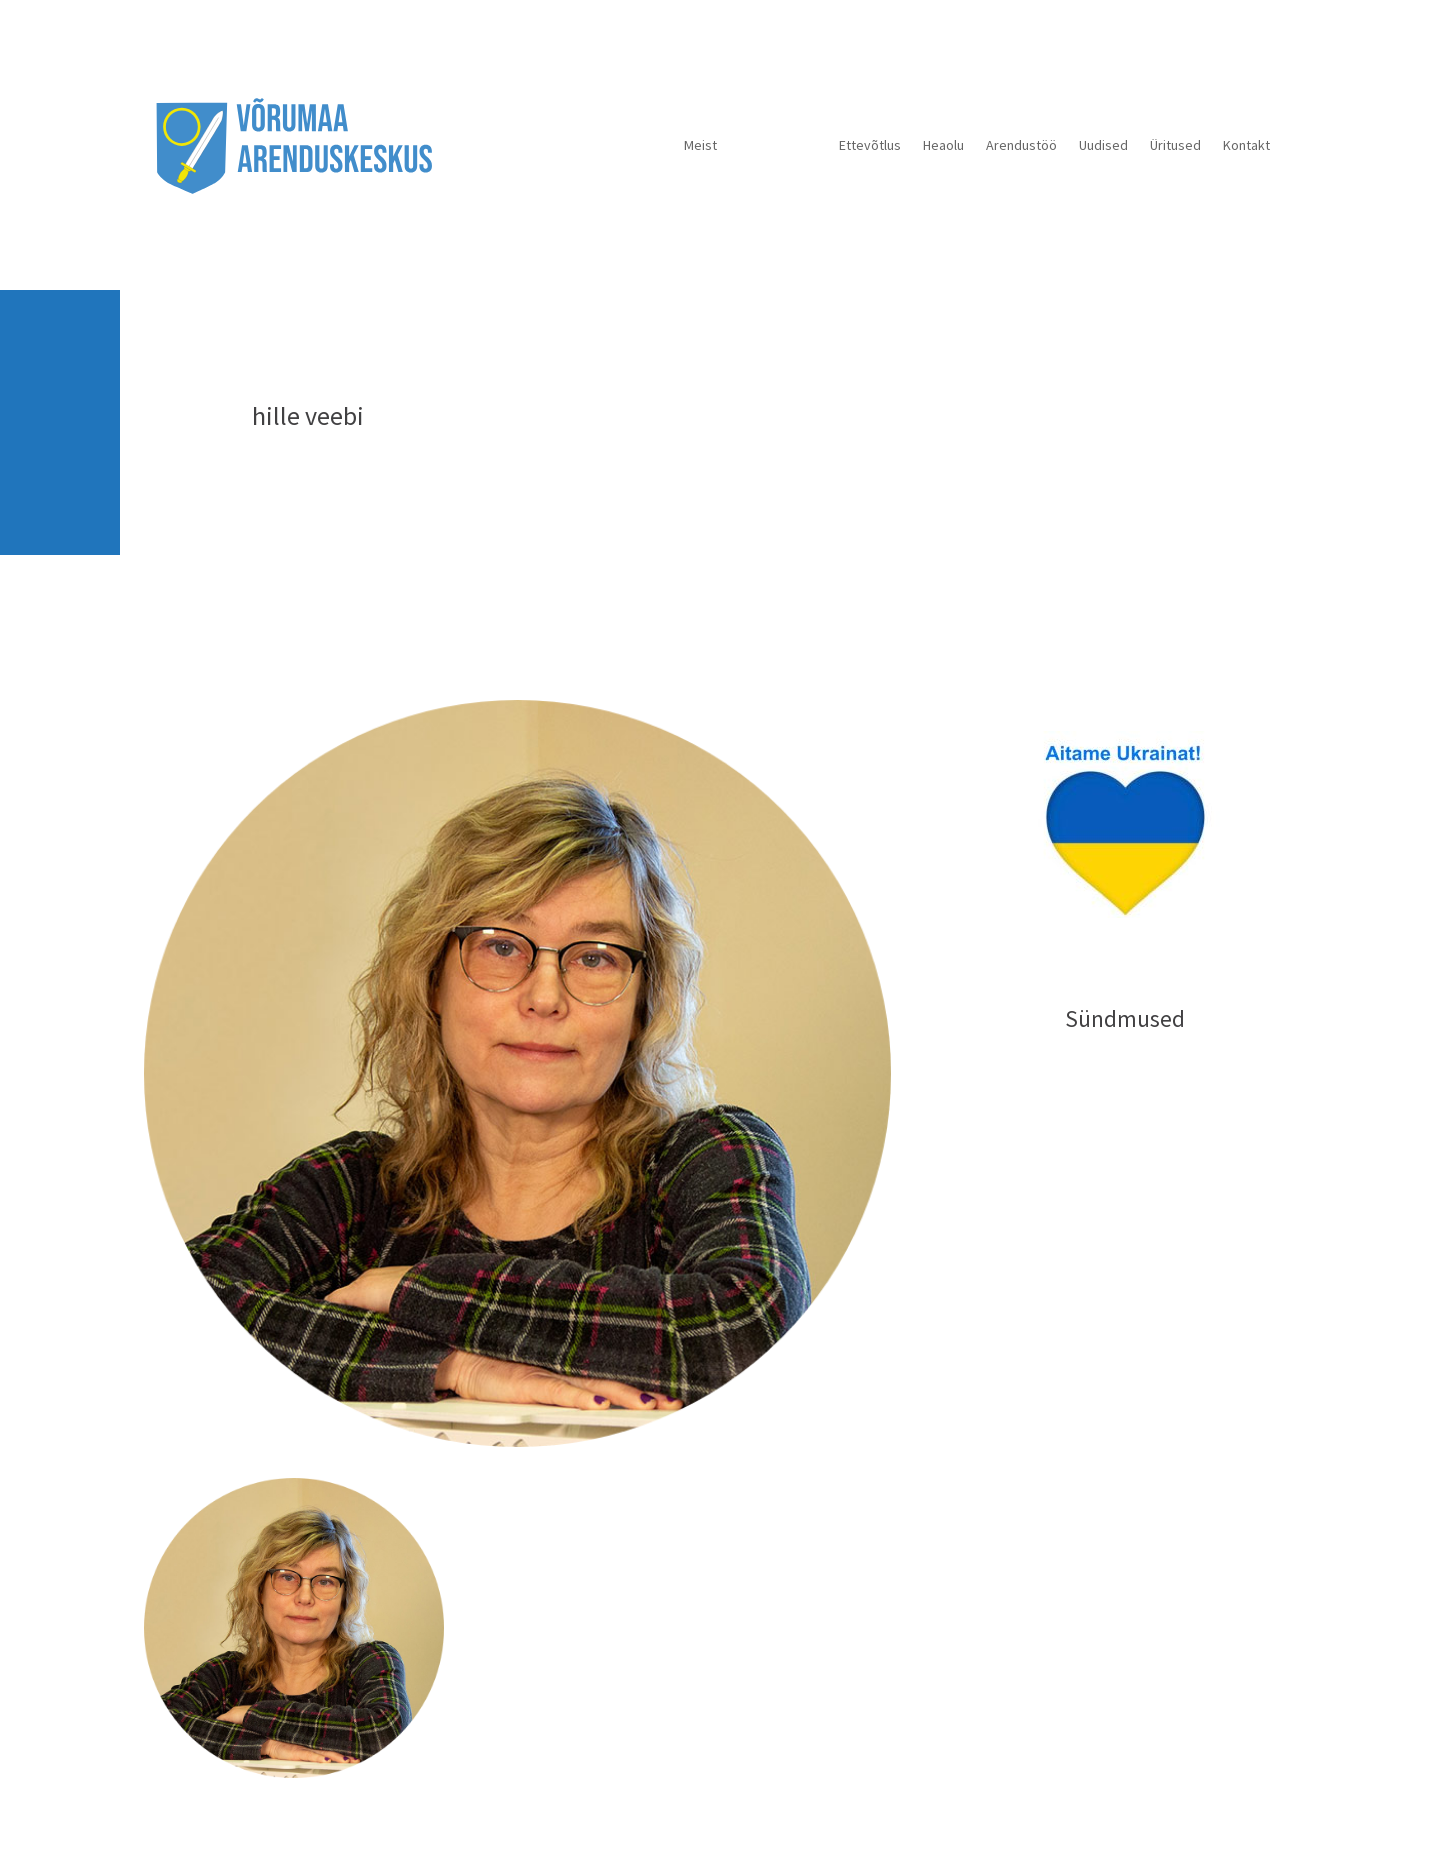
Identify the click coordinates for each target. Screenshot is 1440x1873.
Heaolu (943, 145)
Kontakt (1246, 145)
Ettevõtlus (870, 145)
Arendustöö (1021, 145)
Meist (700, 145)
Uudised (1103, 145)
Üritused (1175, 145)
